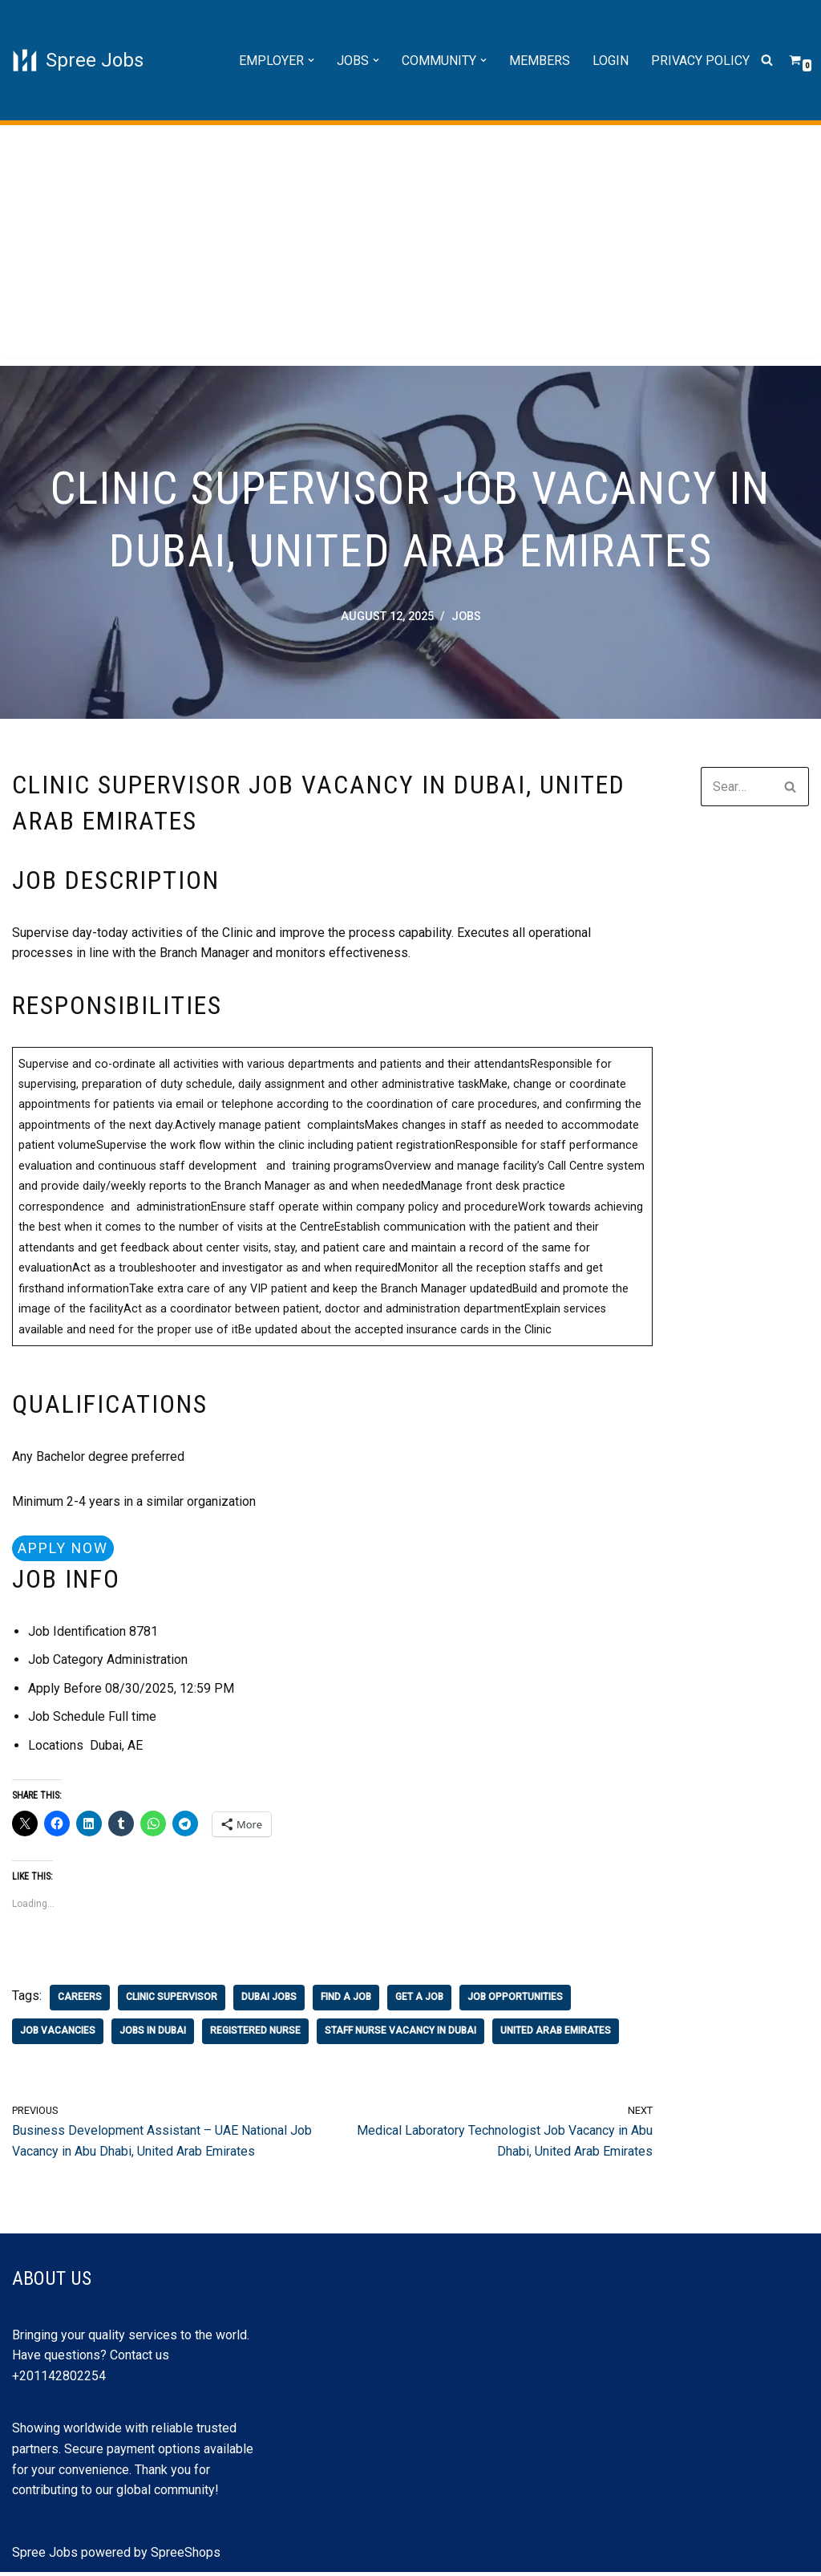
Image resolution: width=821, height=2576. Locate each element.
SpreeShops (185, 2555)
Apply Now (63, 1550)
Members (539, 60)
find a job (346, 2000)
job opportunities (515, 2000)
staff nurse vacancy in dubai (400, 2034)
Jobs (466, 617)
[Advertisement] (410, 245)
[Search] (767, 61)
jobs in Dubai (152, 2034)
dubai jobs (269, 2000)
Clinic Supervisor (171, 2000)
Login (610, 60)
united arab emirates (555, 2034)
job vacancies (57, 2034)
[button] (311, 60)
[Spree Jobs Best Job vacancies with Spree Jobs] (78, 60)
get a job (419, 2000)
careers (80, 2000)
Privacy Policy (700, 60)
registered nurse (255, 2034)
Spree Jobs (45, 2555)
